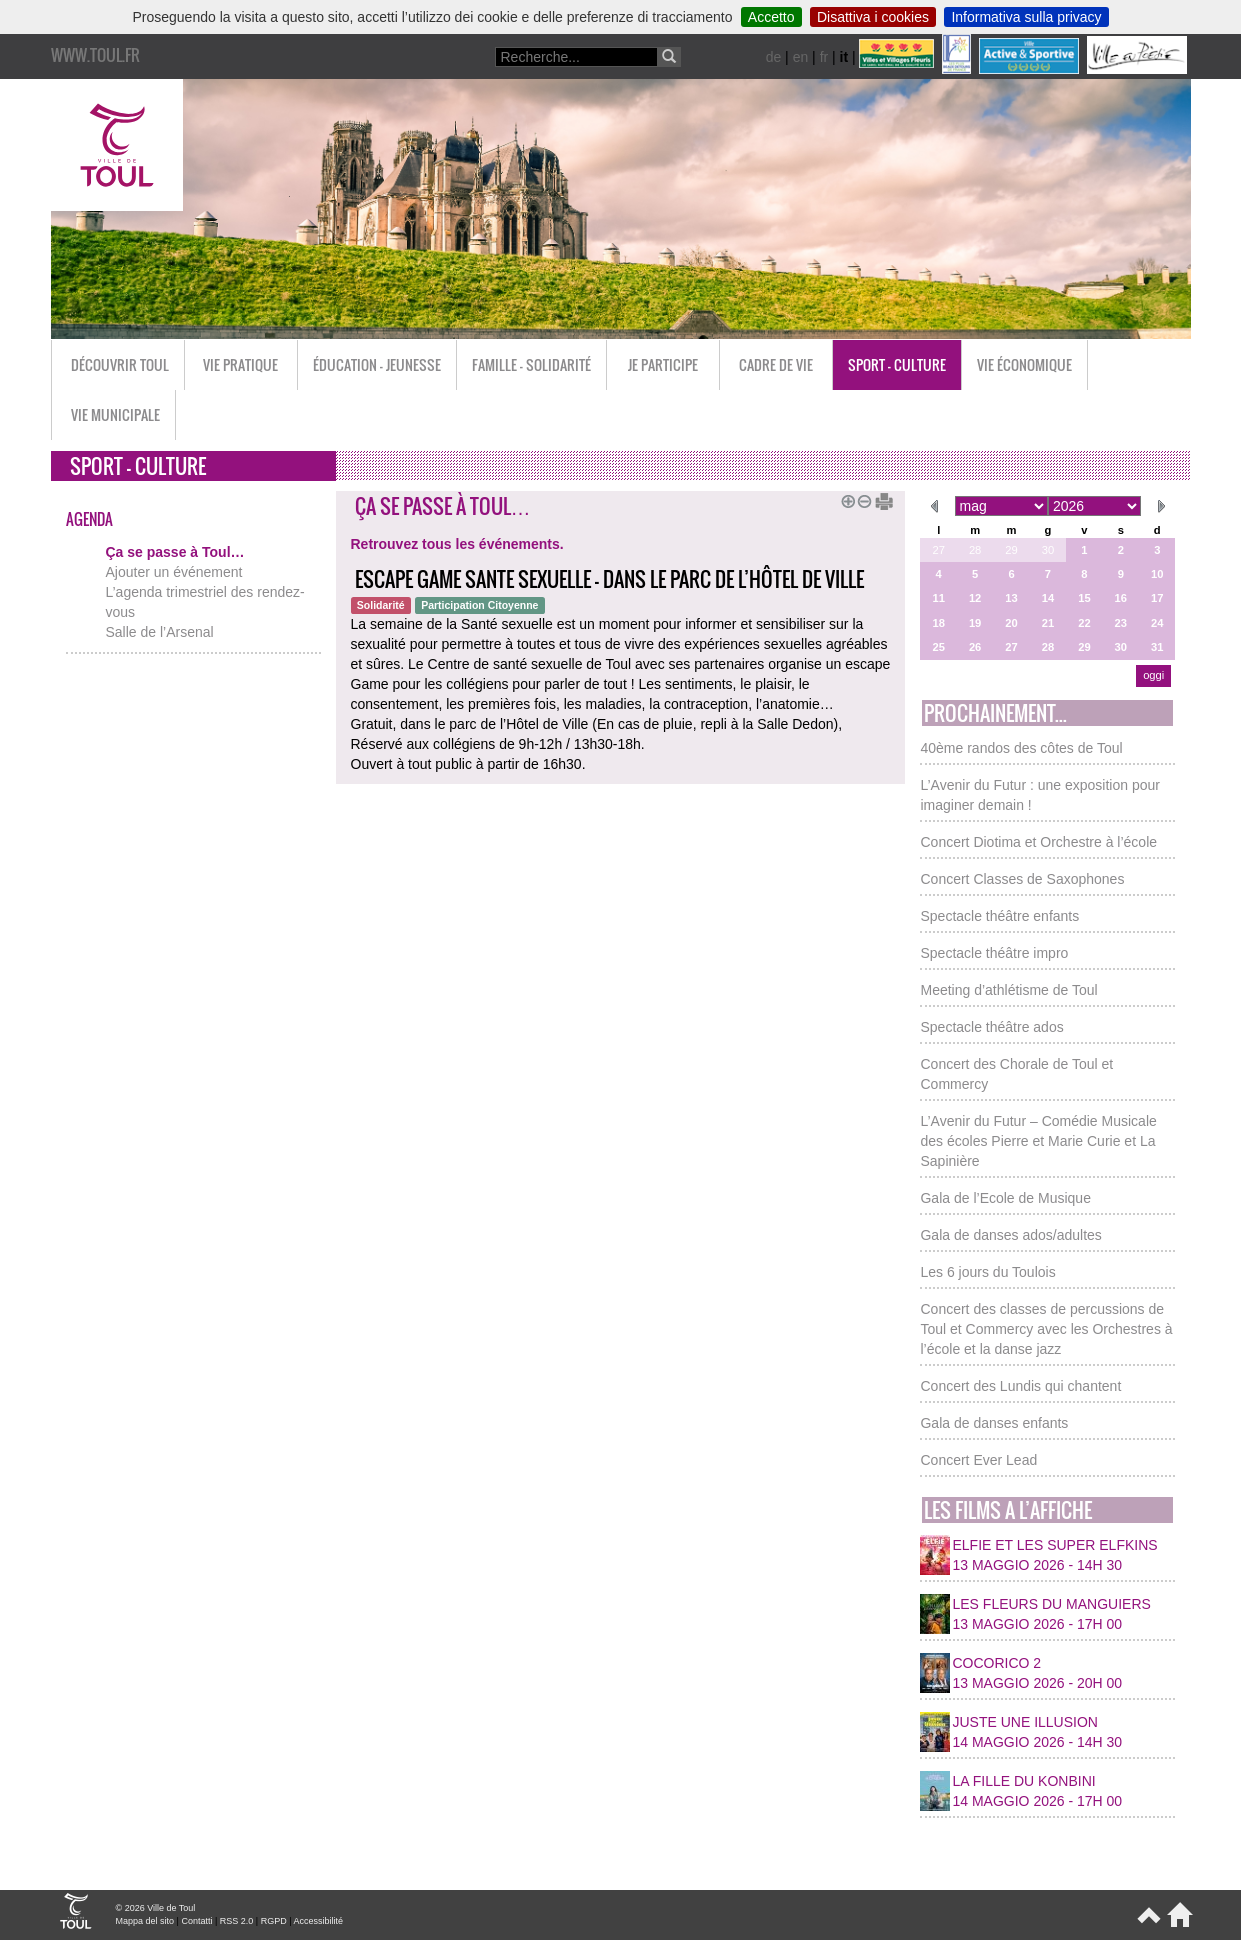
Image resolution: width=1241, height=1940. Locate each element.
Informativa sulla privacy (1026, 17)
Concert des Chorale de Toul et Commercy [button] (1016, 1074)
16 (1121, 598)
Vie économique (1024, 364)
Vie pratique (240, 364)
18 (938, 623)
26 (975, 647)
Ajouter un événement (174, 572)
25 (938, 647)
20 (1011, 623)
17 (1157, 598)
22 (1084, 623)
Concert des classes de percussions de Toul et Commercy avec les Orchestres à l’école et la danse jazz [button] (1046, 1329)
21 (1048, 623)
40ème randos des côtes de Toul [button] (1021, 748)
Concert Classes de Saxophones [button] (1022, 879)
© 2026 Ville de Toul (156, 1908)
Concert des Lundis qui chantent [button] (1020, 1386)
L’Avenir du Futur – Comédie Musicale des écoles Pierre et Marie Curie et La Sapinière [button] (1038, 1141)
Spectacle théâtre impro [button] (994, 953)
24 (1157, 623)
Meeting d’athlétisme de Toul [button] (1008, 990)
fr (824, 57)
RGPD (274, 1921)
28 (975, 550)
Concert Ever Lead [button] (978, 1460)
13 (1011, 598)
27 (938, 550)
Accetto (771, 17)
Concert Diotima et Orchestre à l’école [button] (1038, 842)
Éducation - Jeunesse (377, 364)
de (774, 57)
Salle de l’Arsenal (160, 632)
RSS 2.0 (237, 1921)
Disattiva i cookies (873, 17)
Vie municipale (115, 414)
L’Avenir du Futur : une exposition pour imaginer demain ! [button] (1039, 795)
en (801, 57)
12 (975, 598)
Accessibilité (319, 1921)
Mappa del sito (145, 1921)
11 (938, 598)
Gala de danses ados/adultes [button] (1010, 1235)
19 (975, 623)
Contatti (196, 1921)
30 (1048, 550)
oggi (1153, 675)
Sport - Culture (897, 364)
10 (1157, 574)
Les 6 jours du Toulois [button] (987, 1272)
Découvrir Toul (120, 364)
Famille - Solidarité (531, 364)
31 (1157, 647)
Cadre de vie (776, 364)
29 (1011, 550)
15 (1084, 598)
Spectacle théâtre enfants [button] (999, 916)
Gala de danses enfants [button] (994, 1423)
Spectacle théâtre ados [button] (991, 1027)
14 (1048, 598)
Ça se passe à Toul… (175, 552)
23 (1121, 623)
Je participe (663, 364)
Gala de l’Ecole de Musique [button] (1005, 1198)
